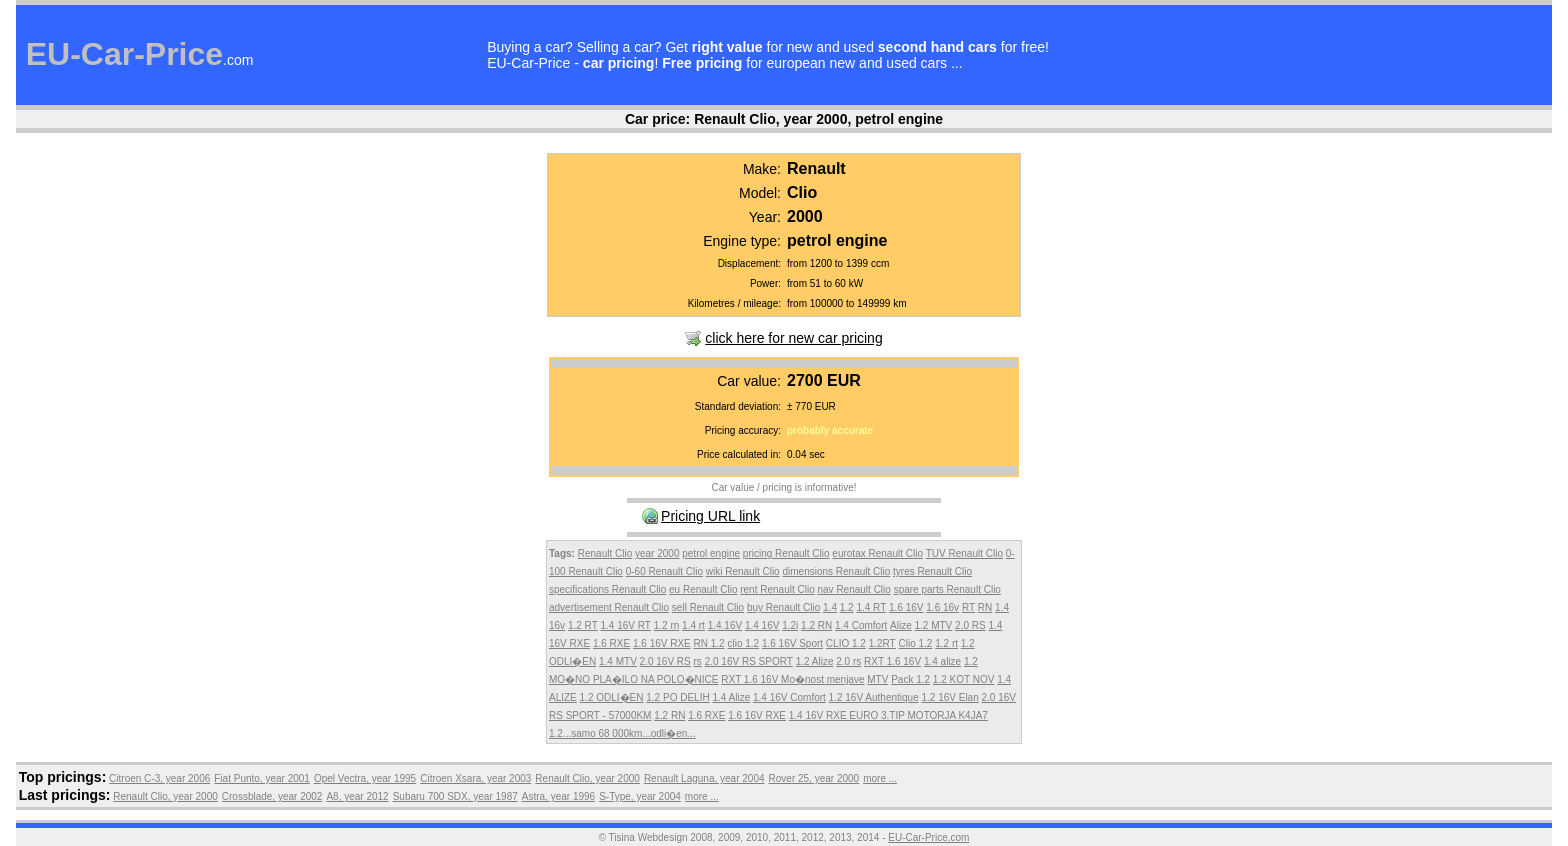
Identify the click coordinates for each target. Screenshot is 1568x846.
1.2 (847, 607)
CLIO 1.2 (846, 643)
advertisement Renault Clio (609, 607)
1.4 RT (871, 607)
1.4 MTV (618, 661)
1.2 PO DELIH (677, 697)
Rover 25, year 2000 (814, 778)
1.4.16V (725, 625)
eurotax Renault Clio (877, 553)
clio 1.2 (743, 643)
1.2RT (882, 643)
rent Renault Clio (777, 589)
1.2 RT (583, 625)
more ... (880, 778)
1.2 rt (946, 643)
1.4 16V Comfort (789, 697)
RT (968, 607)
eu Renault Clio (703, 589)
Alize (901, 625)
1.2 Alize (815, 661)
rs (698, 661)
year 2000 (657, 553)
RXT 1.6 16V (892, 661)
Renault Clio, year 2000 (587, 778)
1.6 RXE (611, 643)
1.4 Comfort (861, 625)
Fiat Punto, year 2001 (262, 778)
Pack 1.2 (910, 679)
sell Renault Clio (708, 607)
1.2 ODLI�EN (612, 697)
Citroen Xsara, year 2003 (475, 778)
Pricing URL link (710, 516)
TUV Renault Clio (964, 553)
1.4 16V (762, 625)
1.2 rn (667, 625)
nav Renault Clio (853, 589)
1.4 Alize (731, 697)
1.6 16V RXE (662, 643)
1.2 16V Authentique (874, 697)
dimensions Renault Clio (836, 571)
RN (985, 607)
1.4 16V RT (626, 625)
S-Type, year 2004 (640, 796)
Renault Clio (605, 553)
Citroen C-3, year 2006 (159, 778)
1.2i (790, 625)
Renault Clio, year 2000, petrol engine (818, 119)
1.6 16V (906, 607)
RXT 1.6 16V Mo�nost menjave (792, 679)
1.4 (830, 607)
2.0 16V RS (665, 661)
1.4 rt (693, 625)
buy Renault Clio (783, 607)
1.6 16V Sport (792, 643)
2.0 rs (848, 661)
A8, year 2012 (357, 796)
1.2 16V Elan (949, 697)
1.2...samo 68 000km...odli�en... (622, 733)
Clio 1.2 (916, 643)
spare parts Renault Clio (947, 589)
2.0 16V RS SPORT (749, 661)
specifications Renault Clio (607, 589)
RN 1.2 (709, 643)
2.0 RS (970, 625)
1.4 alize (942, 661)
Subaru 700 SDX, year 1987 (455, 796)
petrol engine (711, 553)
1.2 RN (816, 625)
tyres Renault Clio (932, 571)
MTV (877, 679)
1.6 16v (942, 607)
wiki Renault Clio (743, 571)
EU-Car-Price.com (928, 837)
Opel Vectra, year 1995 (365, 778)
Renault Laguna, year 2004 (704, 778)
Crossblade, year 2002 (272, 796)
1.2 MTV (934, 625)
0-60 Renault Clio (664, 571)
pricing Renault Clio (786, 553)
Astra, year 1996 (558, 796)
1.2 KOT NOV (964, 679)
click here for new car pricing (793, 338)
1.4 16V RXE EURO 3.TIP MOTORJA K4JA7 (888, 715)
